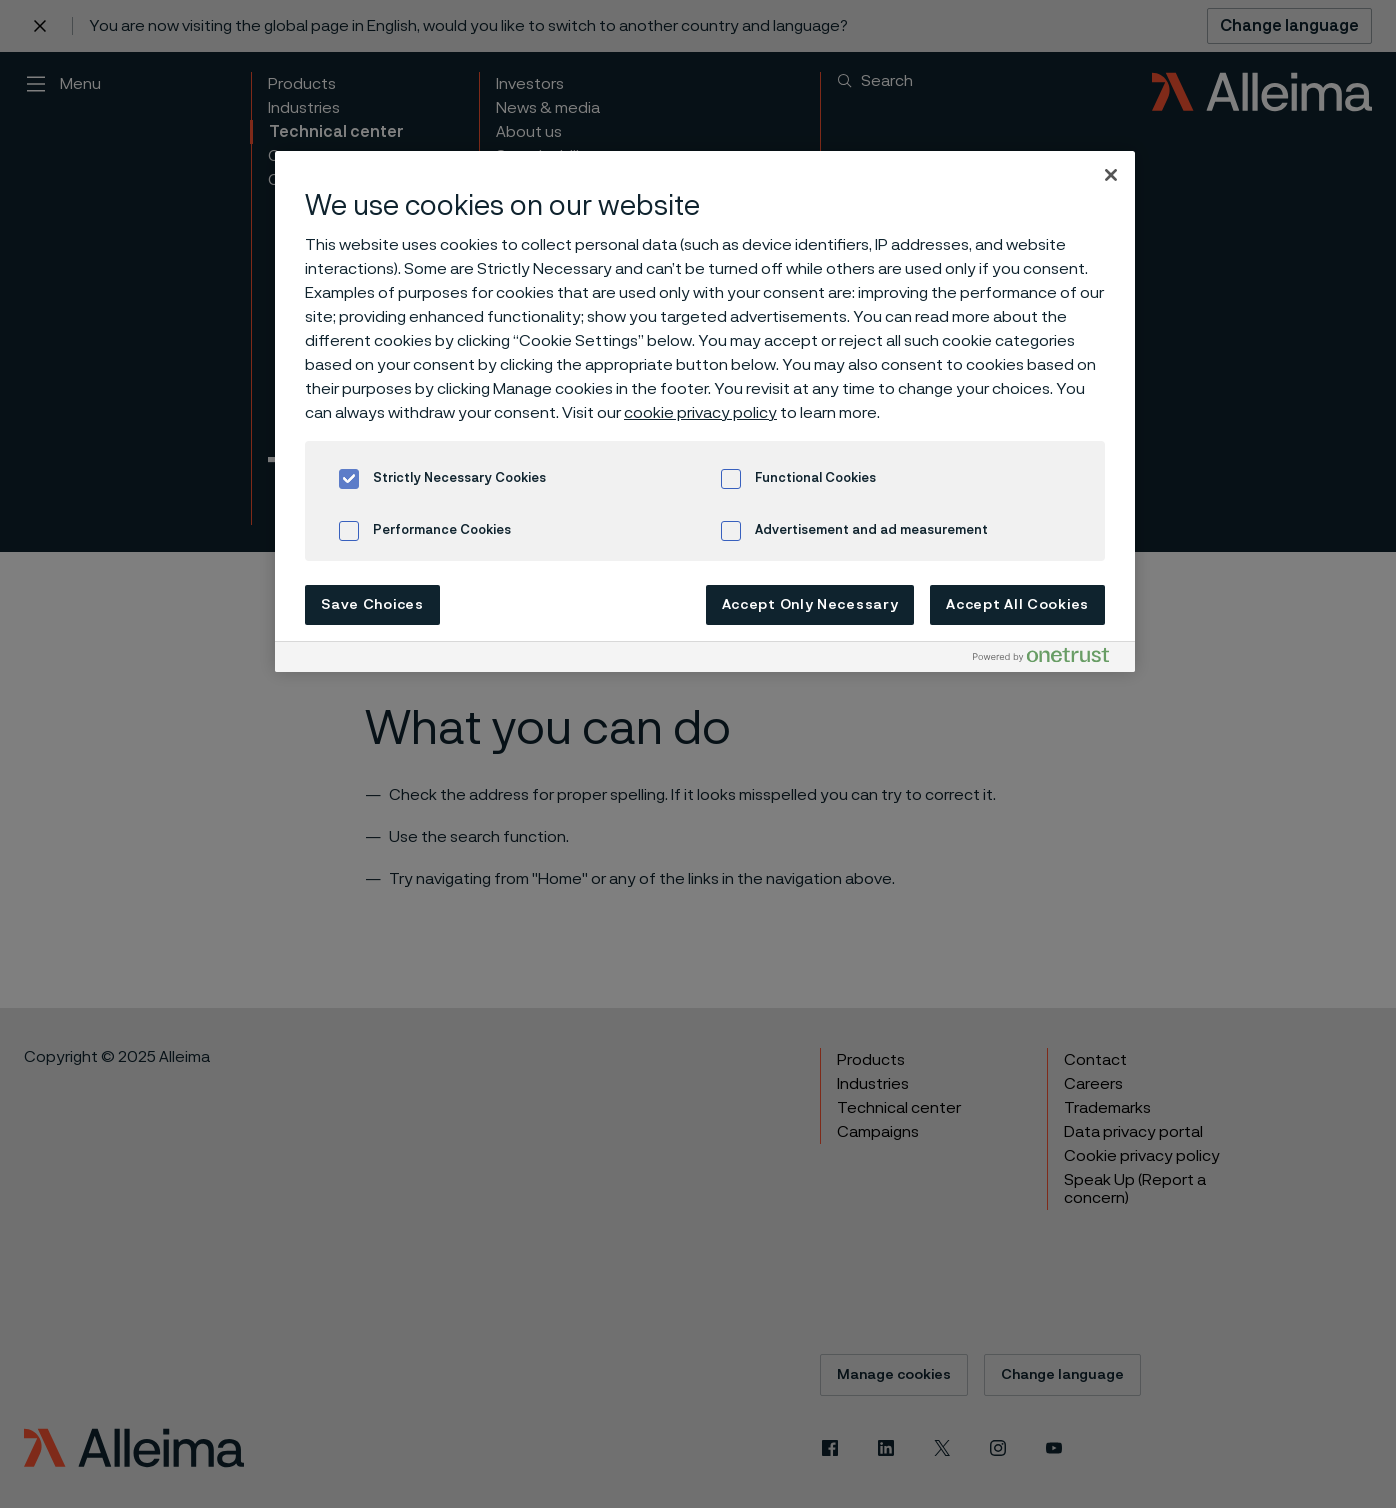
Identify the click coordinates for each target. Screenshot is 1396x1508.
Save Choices (372, 605)
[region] (705, 411)
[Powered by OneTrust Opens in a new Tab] (1049, 659)
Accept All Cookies (1017, 605)
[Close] (1111, 175)
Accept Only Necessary (810, 605)
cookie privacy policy (700, 413)
